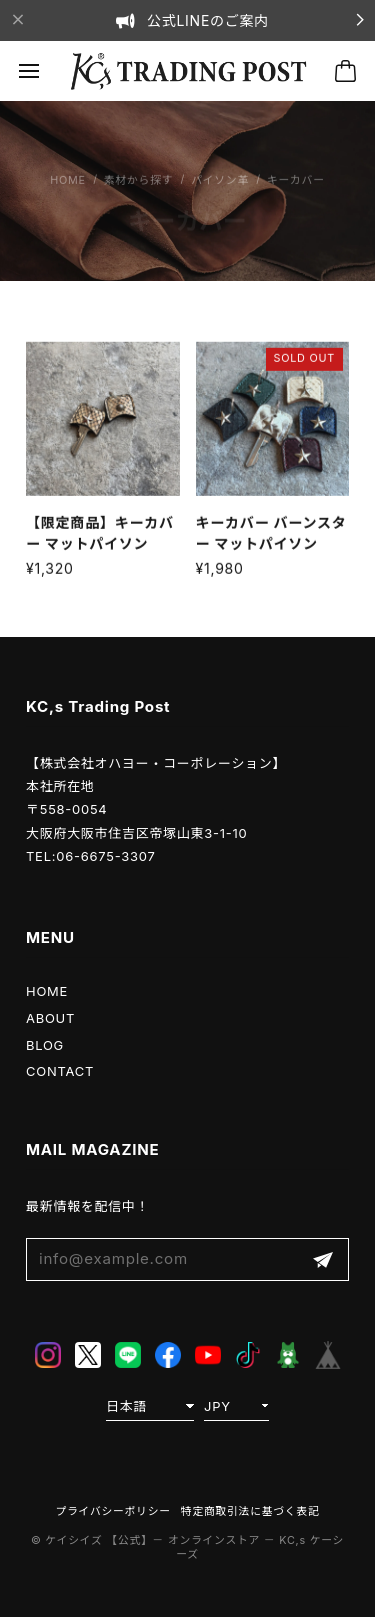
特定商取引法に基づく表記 (250, 1511)
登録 (323, 1259)
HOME (47, 991)
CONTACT (60, 1071)
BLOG (45, 1045)
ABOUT (50, 1018)
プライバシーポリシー (113, 1511)
